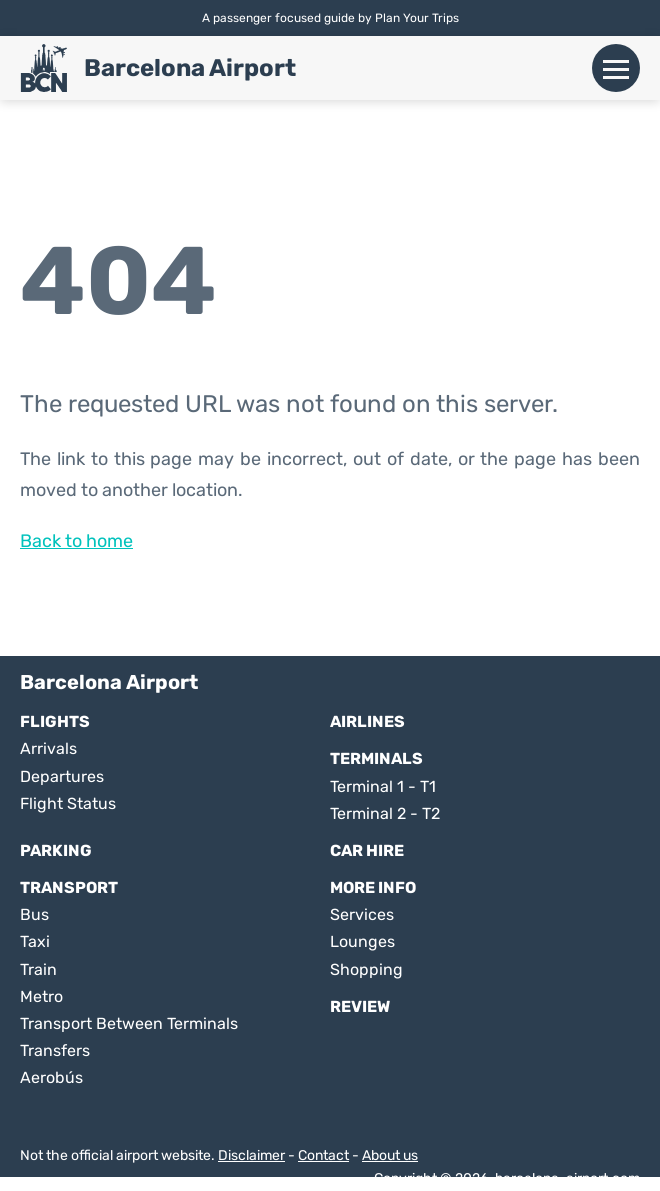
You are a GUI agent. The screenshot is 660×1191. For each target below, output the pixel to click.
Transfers (55, 1050)
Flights (55, 721)
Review (360, 1006)
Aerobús (51, 1077)
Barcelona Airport (190, 68)
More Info (373, 887)
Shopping (366, 969)
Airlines (367, 721)
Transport (69, 887)
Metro (41, 996)
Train (38, 969)
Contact (323, 1155)
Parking (56, 850)
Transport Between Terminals (129, 1023)
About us (390, 1155)
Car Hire (367, 850)
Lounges (362, 941)
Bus (34, 914)
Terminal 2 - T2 (385, 813)
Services (362, 914)
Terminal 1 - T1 (383, 786)
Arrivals (48, 748)
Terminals (376, 758)
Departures (62, 776)
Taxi (35, 941)
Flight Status (68, 803)
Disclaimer (251, 1155)
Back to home (76, 541)
